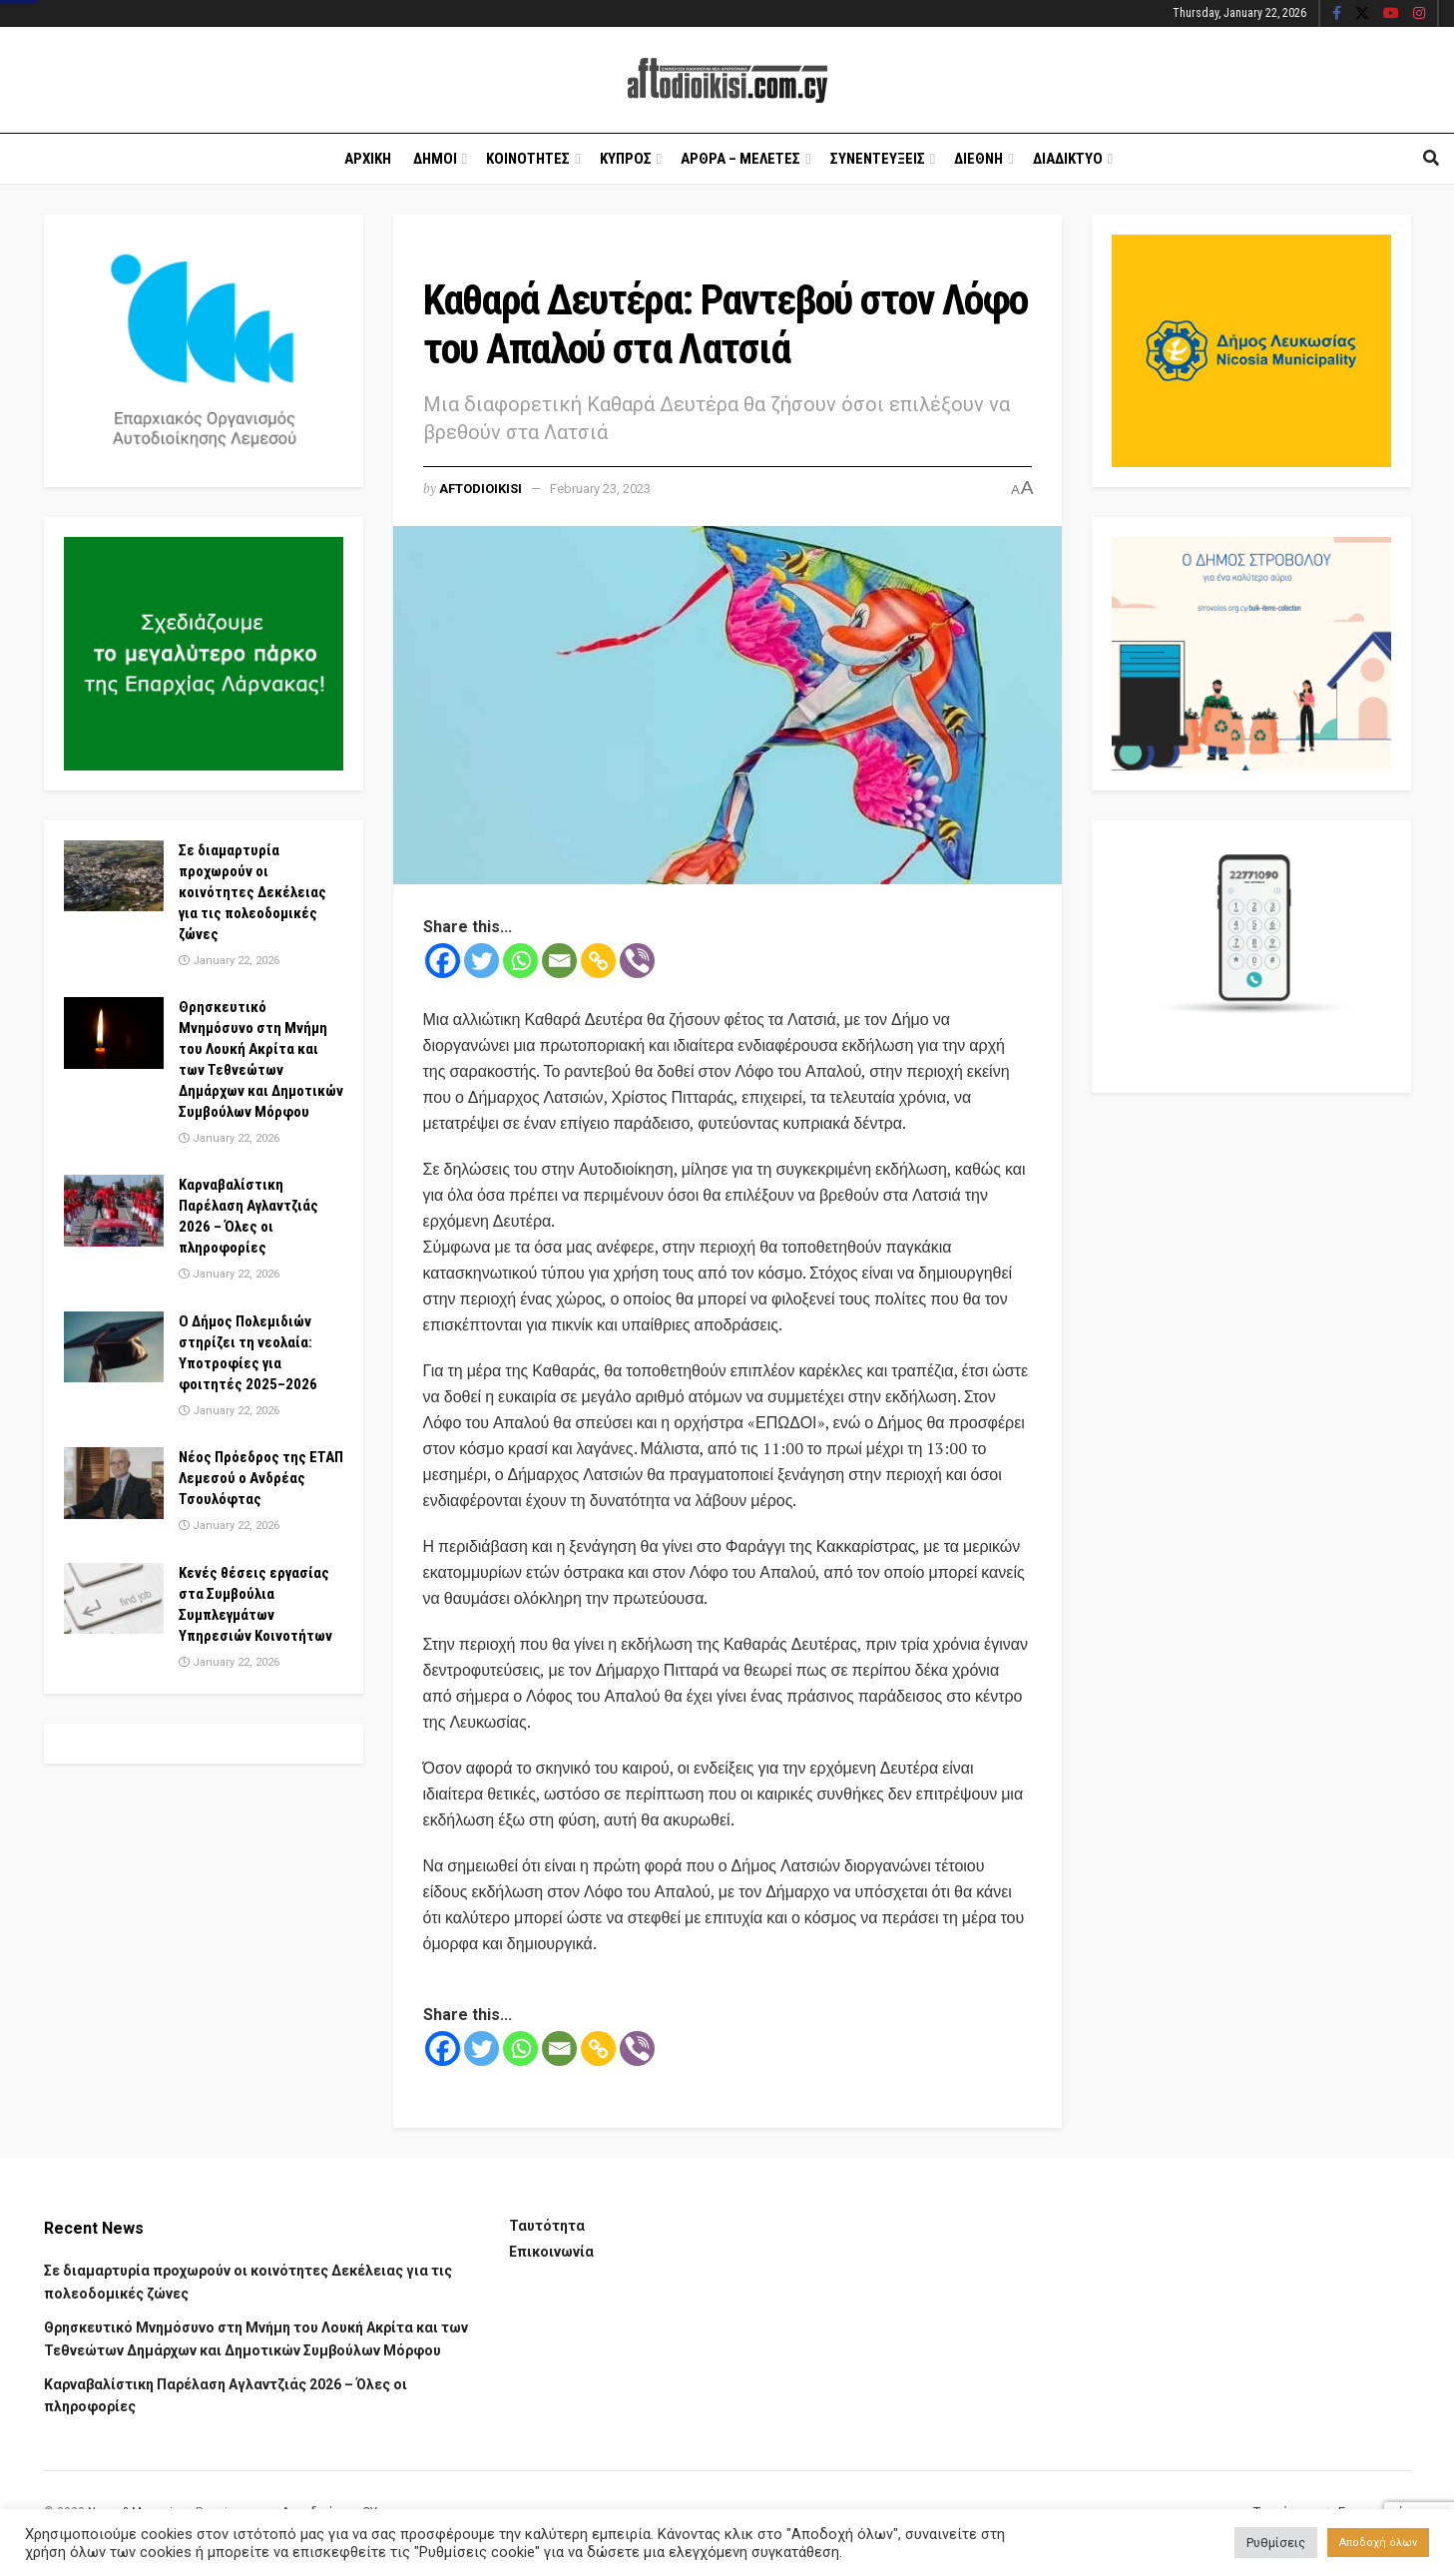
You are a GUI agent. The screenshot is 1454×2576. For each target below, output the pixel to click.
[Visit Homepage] (727, 80)
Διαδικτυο (1068, 159)
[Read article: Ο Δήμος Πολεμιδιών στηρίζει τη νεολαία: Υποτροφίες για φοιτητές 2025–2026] (114, 1347)
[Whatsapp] (520, 960)
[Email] (559, 960)
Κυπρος (626, 159)
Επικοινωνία (551, 2252)
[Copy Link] (598, 960)
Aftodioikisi (480, 488)
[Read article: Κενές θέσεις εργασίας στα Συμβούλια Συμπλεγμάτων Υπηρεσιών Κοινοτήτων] (114, 1599)
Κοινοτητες (528, 159)
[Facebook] (442, 960)
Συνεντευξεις (877, 159)
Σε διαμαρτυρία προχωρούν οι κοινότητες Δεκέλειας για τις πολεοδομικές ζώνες (252, 892)
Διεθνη (978, 159)
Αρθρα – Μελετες (740, 159)
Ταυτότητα (547, 2226)
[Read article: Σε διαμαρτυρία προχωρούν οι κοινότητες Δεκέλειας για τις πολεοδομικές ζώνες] (114, 876)
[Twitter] (481, 960)
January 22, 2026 (229, 960)
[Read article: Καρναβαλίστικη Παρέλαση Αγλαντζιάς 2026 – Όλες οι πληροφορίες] (114, 1211)
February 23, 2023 (600, 488)
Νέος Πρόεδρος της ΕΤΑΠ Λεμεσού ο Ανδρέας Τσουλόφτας (261, 1478)
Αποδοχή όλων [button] (1378, 2542)
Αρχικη (367, 159)
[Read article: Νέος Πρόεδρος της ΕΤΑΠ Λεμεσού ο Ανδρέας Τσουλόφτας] (114, 1483)
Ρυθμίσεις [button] (1275, 2542)
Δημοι (435, 159)
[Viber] (637, 960)
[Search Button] (1431, 159)
